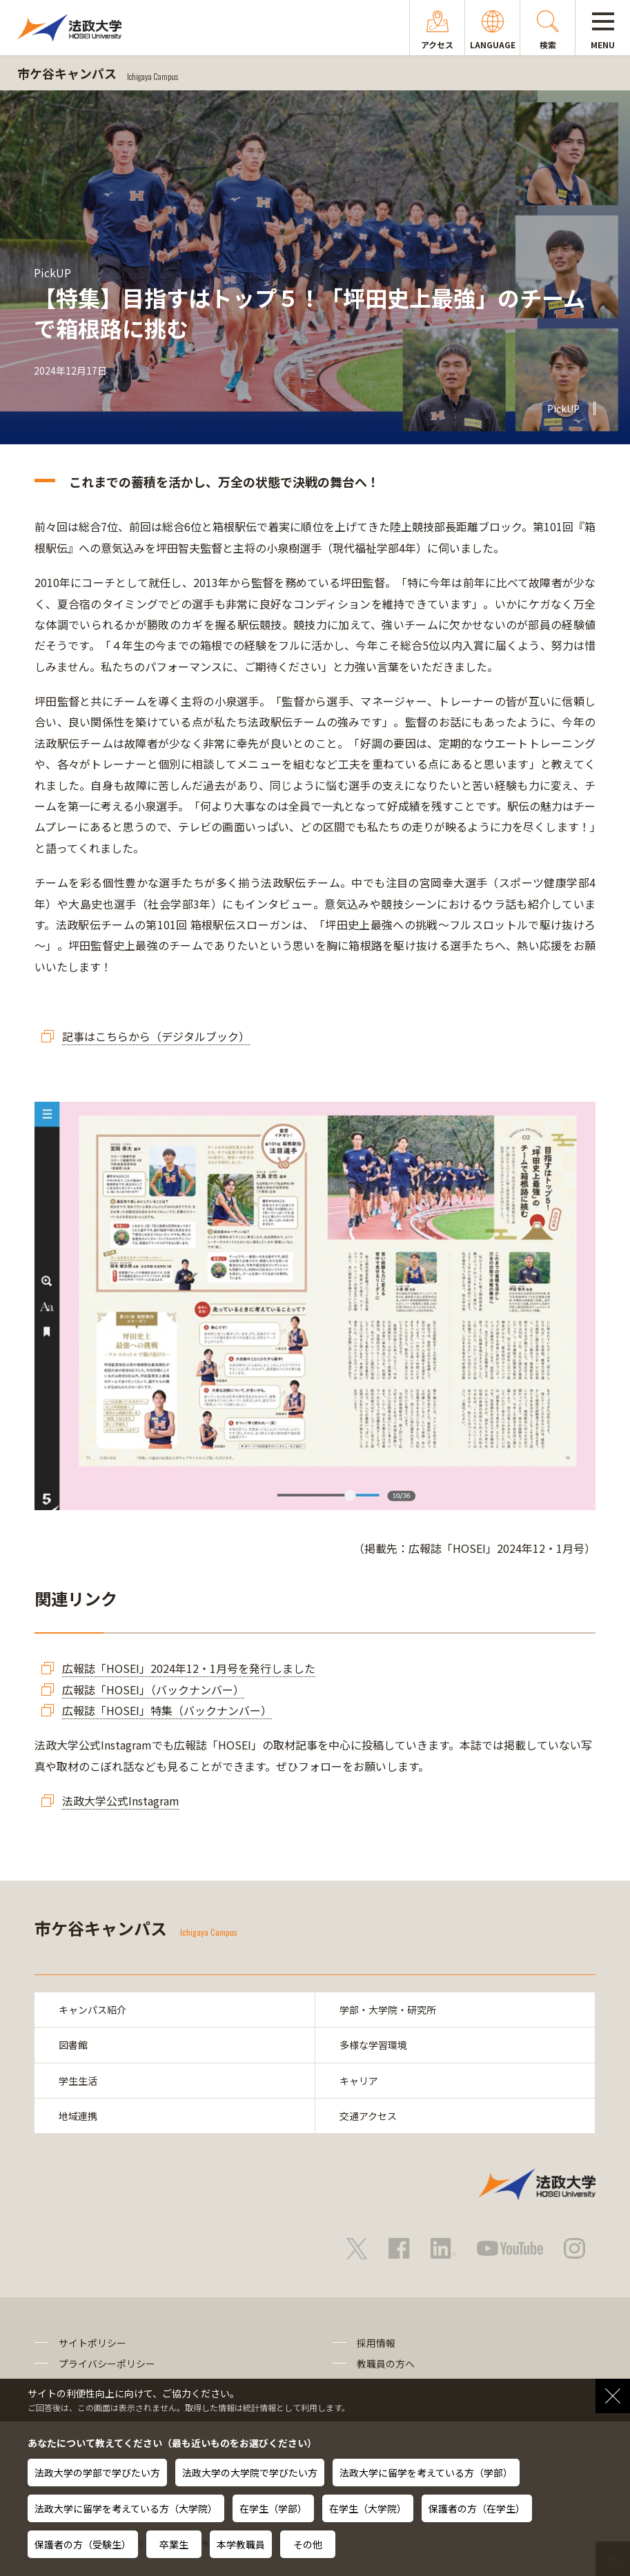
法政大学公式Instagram (120, 1800)
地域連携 (78, 2116)
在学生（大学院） (367, 2508)
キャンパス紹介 (92, 2010)
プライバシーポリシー (107, 2363)
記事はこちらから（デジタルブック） (156, 1036)
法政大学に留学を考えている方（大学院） (126, 2508)
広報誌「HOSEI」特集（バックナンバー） (167, 1710)
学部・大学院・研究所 (387, 2010)
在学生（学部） (273, 2508)
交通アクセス (368, 2116)
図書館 (73, 2045)
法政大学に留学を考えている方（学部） (426, 2472)
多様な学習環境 (373, 2045)
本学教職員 (241, 2544)
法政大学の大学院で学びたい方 (249, 2472)
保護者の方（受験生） (83, 2544)
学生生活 (78, 2081)
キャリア (358, 2081)
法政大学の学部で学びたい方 (97, 2472)
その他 (307, 2544)
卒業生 (173, 2544)
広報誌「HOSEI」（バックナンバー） (153, 1689)
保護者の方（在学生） (477, 2508)
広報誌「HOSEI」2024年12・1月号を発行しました (188, 1668)
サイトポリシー (92, 2343)
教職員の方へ (386, 2363)
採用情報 (376, 2343)
